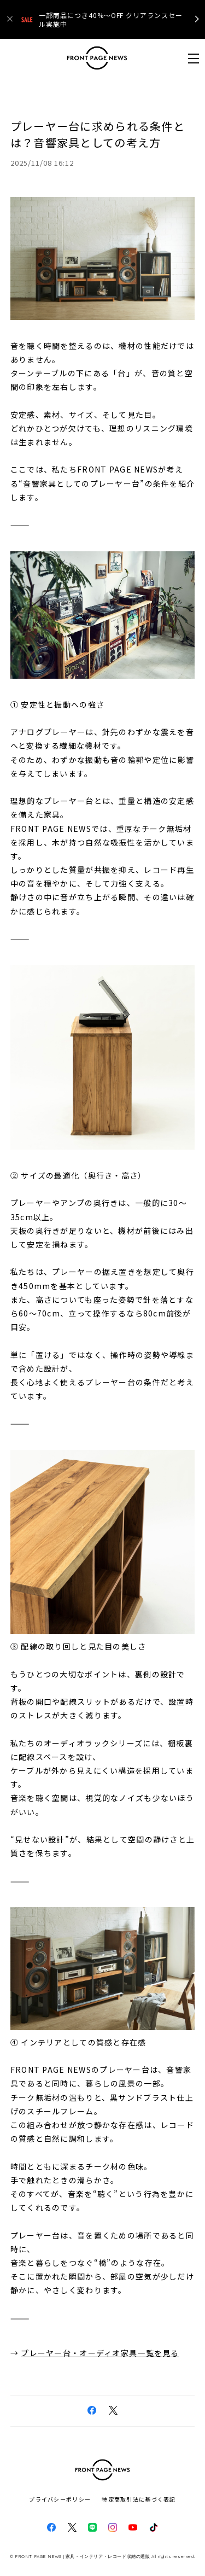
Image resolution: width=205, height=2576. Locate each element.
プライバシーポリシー (60, 2499)
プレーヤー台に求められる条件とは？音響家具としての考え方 (97, 134)
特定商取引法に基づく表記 (138, 2499)
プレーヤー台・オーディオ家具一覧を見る (100, 2352)
